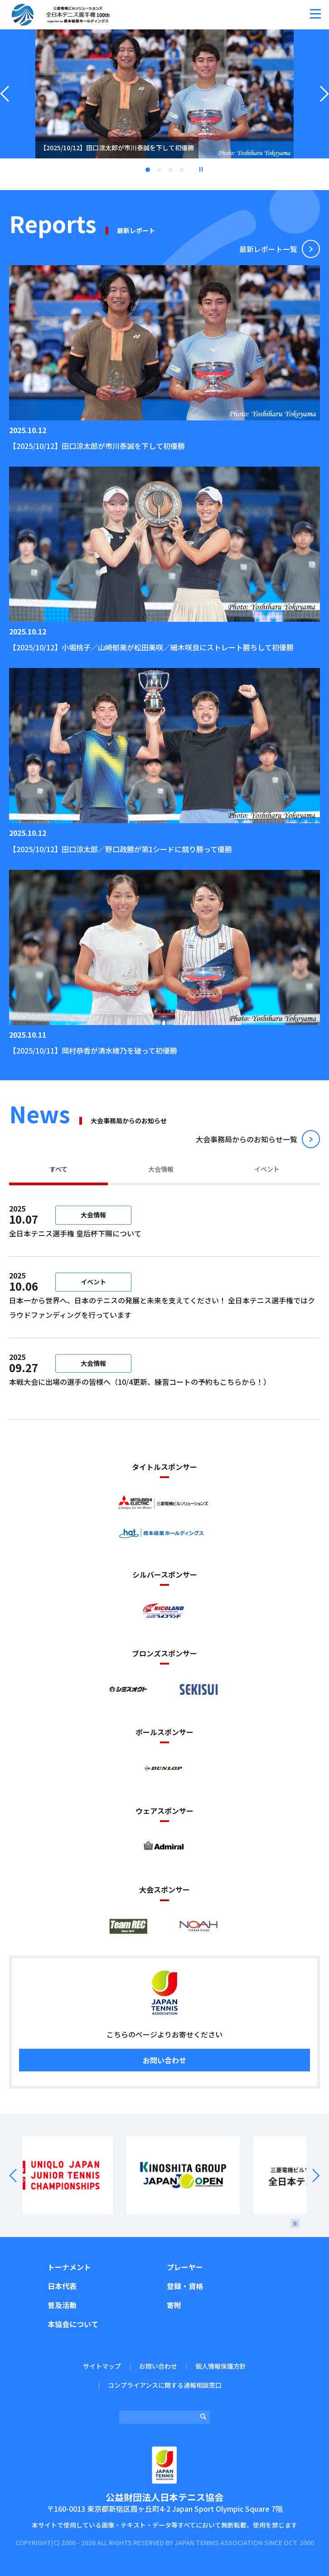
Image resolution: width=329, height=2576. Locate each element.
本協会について (73, 2323)
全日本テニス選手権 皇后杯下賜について (135, 1233)
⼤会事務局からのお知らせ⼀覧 (246, 1139)
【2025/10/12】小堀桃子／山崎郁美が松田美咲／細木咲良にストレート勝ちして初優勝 (151, 647)
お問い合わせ (164, 2060)
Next (310, 2175)
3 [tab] (170, 169)
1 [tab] (147, 169)
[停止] (295, 2223)
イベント (267, 1169)
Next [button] (324, 105)
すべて (58, 1169)
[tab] (58, 1170)
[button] (315, 13)
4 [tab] (181, 169)
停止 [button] (200, 169)
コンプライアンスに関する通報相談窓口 (165, 2385)
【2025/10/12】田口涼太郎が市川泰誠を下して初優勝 (97, 445)
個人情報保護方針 (220, 2366)
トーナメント (69, 2266)
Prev (19, 2175)
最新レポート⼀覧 (268, 249)
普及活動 (62, 2304)
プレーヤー (185, 2266)
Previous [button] (4, 105)
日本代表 (62, 2285)
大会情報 (161, 1169)
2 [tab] (159, 169)
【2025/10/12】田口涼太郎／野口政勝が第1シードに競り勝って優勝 (120, 849)
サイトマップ (102, 2366)
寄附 (174, 2304)
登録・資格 (185, 2285)
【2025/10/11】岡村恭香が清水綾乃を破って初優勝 (93, 1050)
